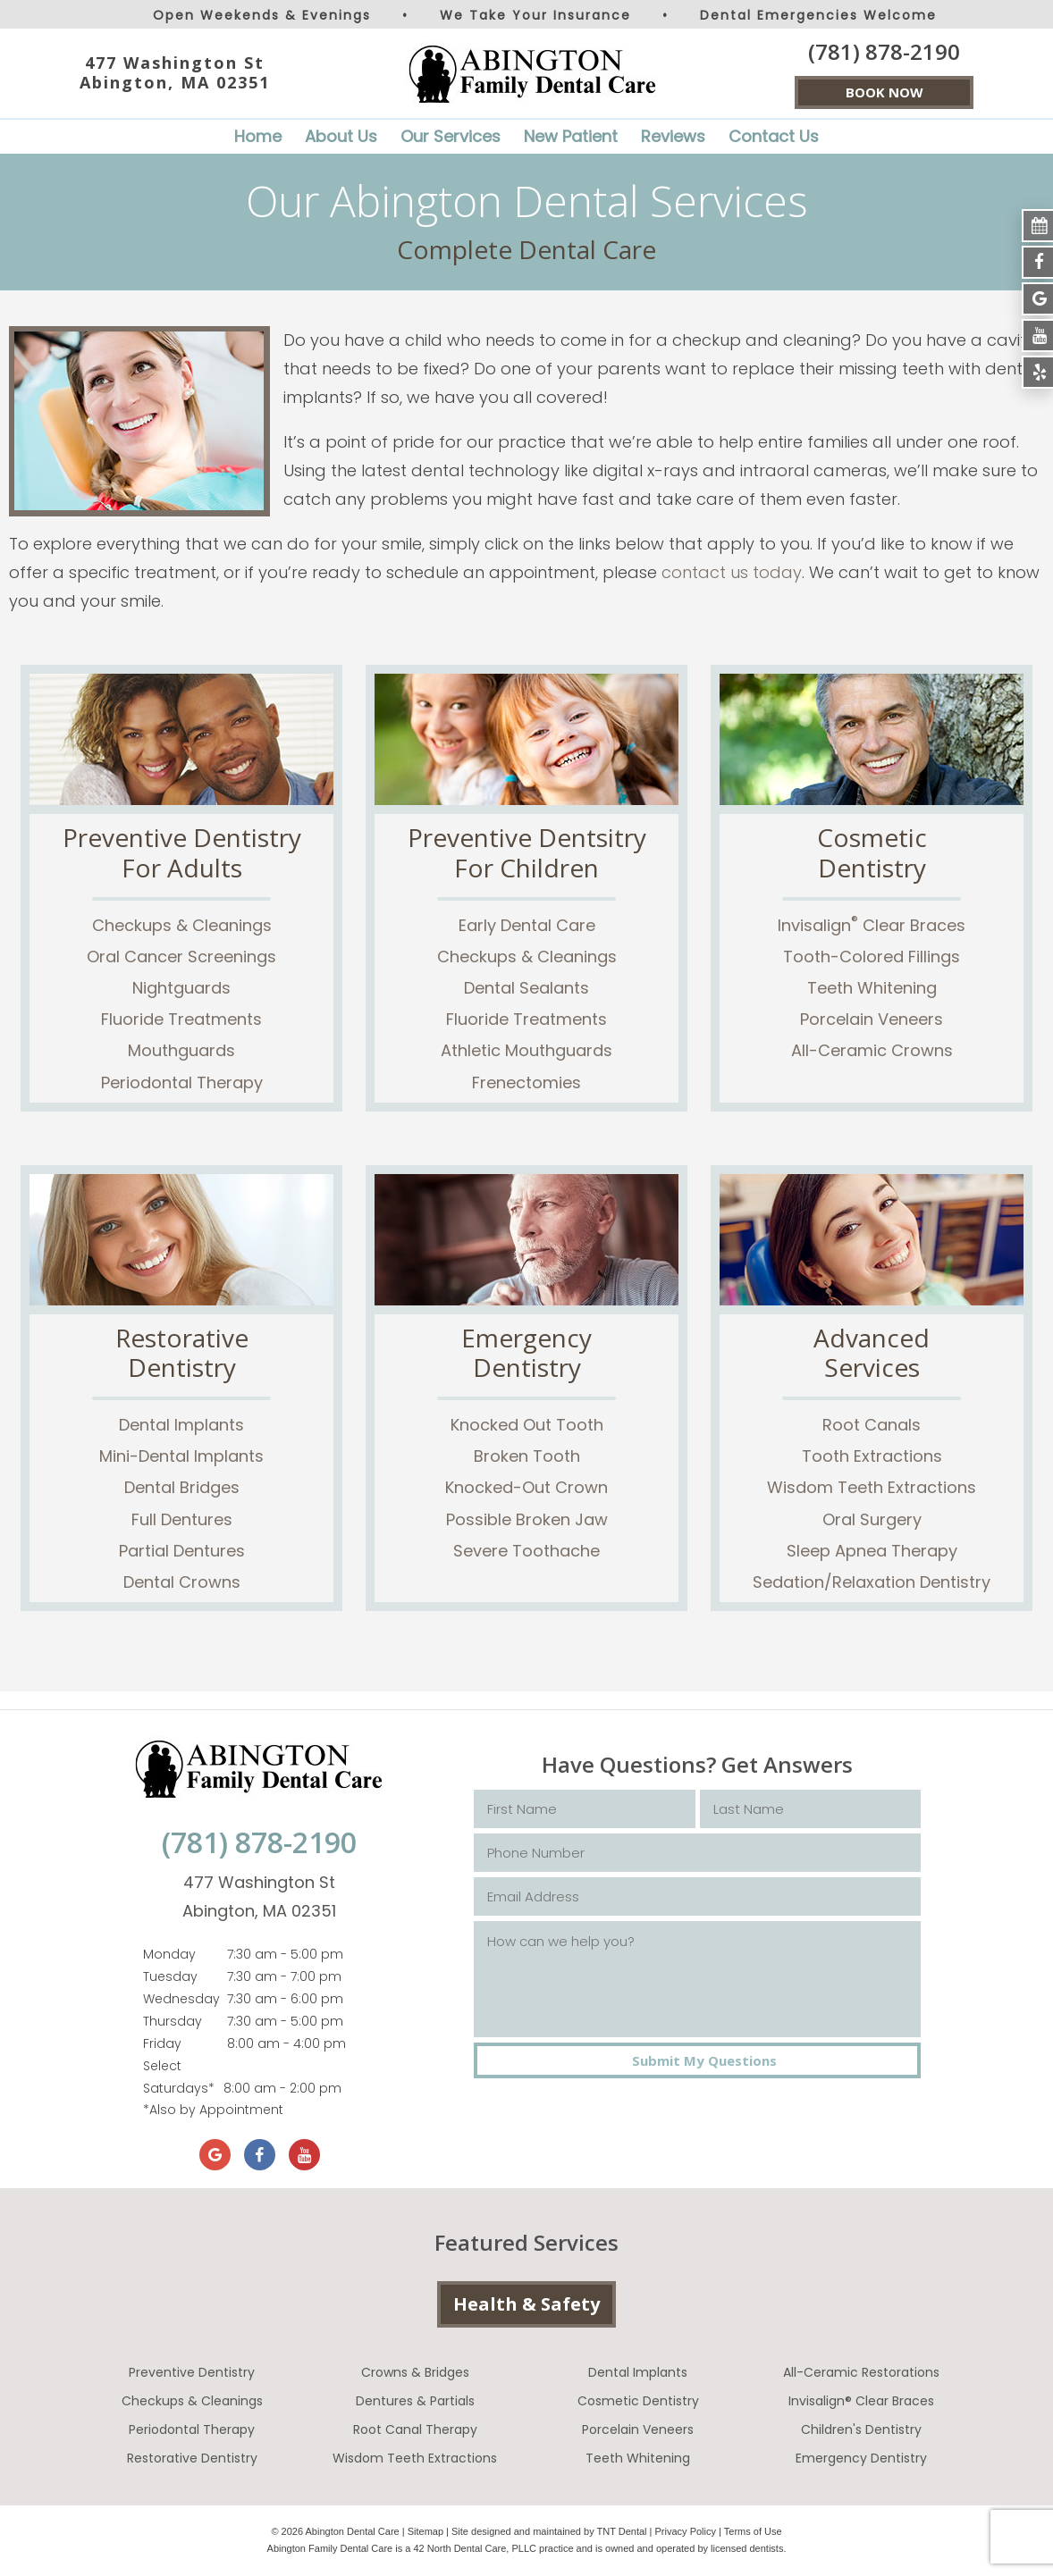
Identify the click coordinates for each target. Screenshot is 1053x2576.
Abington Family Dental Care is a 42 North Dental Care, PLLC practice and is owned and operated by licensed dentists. (527, 2548)
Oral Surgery (872, 1519)
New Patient (571, 136)
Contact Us (774, 136)
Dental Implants (181, 1425)
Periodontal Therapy (182, 1082)
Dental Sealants (526, 988)
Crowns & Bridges (415, 2372)
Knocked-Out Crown (526, 1487)
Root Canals (871, 1425)
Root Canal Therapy (415, 2429)
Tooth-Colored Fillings (871, 956)
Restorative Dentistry (192, 2458)
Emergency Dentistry (861, 2458)
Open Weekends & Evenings (262, 15)
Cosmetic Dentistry (638, 2401)
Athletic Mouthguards (526, 1050)
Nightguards (181, 988)
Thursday (172, 2021)
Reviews (673, 136)
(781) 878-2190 (884, 51)
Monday (169, 1954)
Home (258, 136)
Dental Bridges (182, 1487)
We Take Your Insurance (535, 15)
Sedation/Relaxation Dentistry (871, 1582)
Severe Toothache (526, 1551)
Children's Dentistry (861, 2429)
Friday (162, 2043)
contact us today (731, 572)
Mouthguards (181, 1050)
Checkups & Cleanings (182, 925)
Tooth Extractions (872, 1456)
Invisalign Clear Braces (871, 925)
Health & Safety (526, 2304)
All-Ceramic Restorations (861, 2372)
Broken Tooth (527, 1456)
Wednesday (181, 1999)
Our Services (450, 136)
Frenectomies (526, 1082)
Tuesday (170, 1976)
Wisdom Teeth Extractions (871, 1487)
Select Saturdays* (179, 2077)
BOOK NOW (884, 92)
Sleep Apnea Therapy (872, 1551)
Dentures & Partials (415, 2401)
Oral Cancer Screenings (181, 956)
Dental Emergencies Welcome (818, 15)
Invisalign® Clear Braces (861, 2401)
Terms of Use (753, 2531)
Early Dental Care (527, 925)
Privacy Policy (685, 2531)
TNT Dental (622, 2531)
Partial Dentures (182, 1551)
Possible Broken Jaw (527, 1519)
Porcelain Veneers (871, 1019)
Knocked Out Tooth (527, 1425)
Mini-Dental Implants (181, 1456)
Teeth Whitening (872, 988)
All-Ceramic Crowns (872, 1050)
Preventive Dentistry (192, 2372)
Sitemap (425, 2531)
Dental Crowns (181, 1582)
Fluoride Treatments (181, 1019)
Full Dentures (181, 1519)
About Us (341, 136)
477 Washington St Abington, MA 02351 (175, 73)
